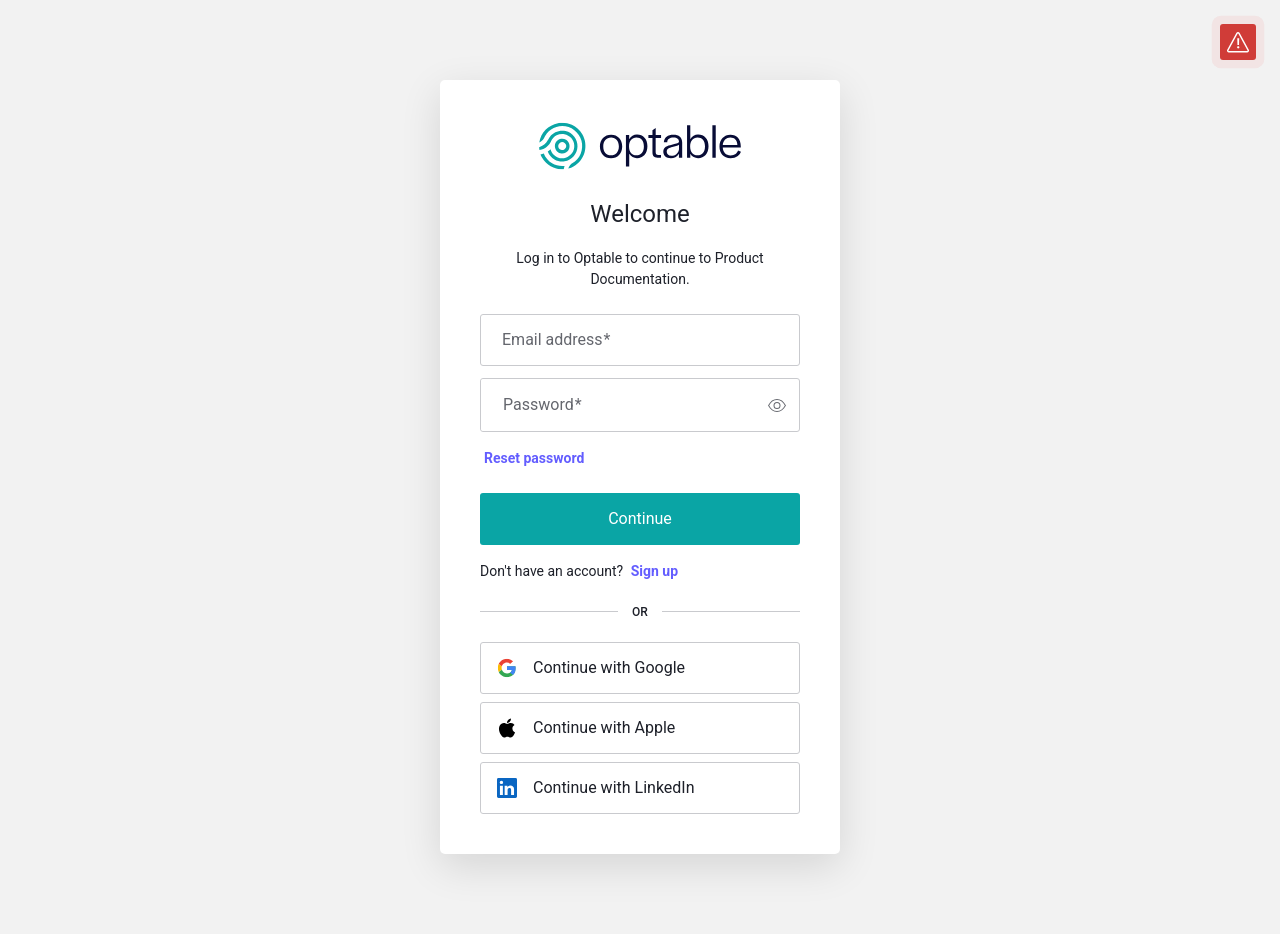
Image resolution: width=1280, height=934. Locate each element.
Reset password (534, 458)
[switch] (777, 405)
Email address (556, 340)
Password (542, 405)
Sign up (654, 571)
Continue (640, 518)
